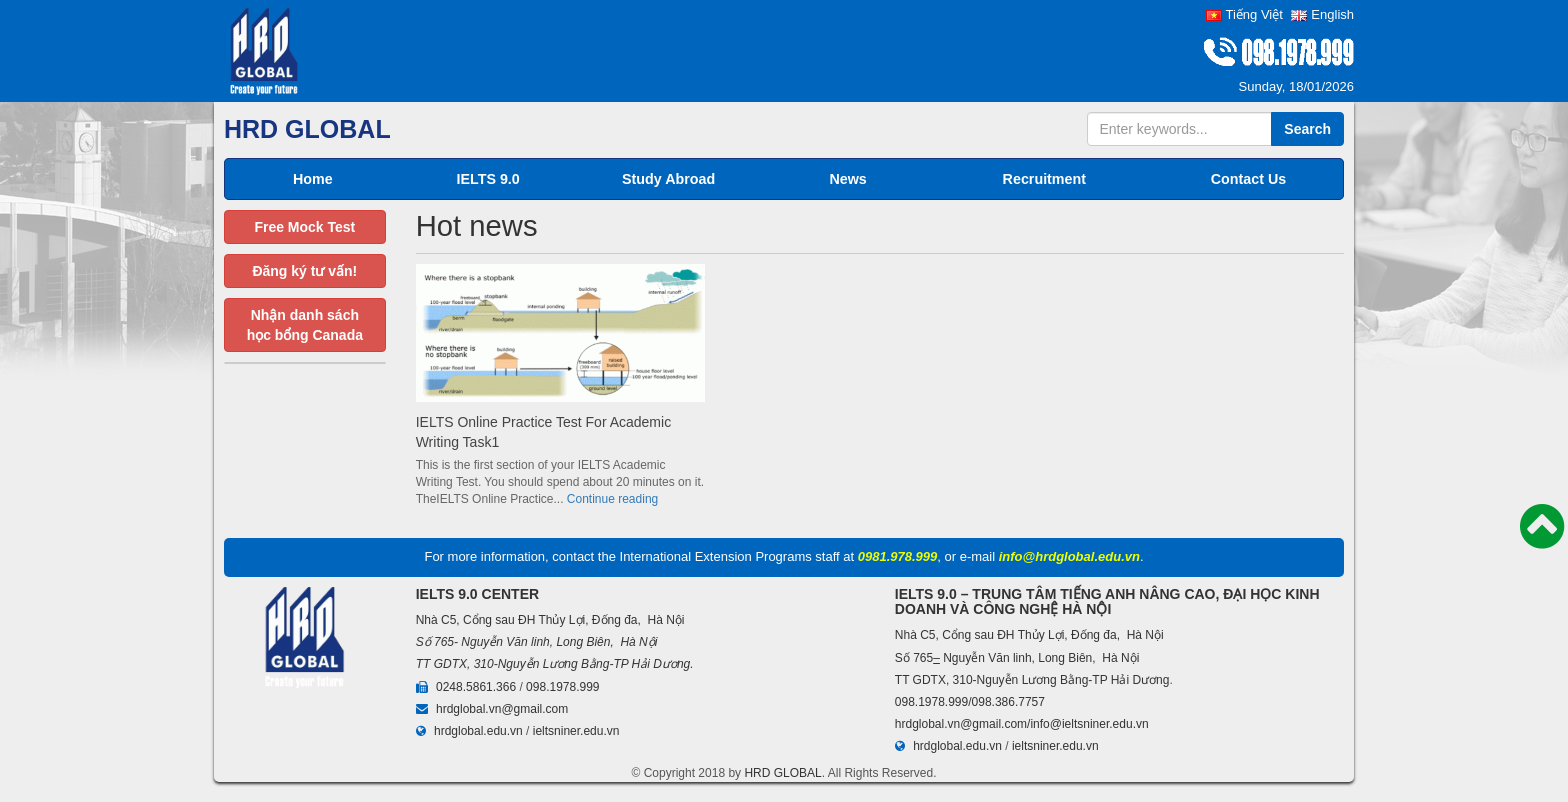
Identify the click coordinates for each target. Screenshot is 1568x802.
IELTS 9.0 (487, 179)
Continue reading (612, 499)
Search (1307, 129)
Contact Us (1248, 179)
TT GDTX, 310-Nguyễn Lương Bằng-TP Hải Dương (553, 664)
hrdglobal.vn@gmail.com (502, 709)
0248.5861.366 (476, 687)
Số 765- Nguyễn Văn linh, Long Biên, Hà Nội (537, 642)
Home (313, 179)
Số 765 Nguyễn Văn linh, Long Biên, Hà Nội (1017, 658)
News (847, 179)
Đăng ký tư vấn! (304, 271)
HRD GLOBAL (782, 773)
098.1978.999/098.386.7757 (970, 702)
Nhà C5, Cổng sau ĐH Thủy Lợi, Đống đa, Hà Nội (550, 620)
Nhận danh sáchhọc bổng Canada (305, 325)
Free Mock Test (304, 227)
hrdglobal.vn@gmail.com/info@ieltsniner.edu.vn (1022, 724)
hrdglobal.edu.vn (478, 731)
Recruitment (1044, 179)
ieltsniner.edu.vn (576, 731)
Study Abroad (668, 179)
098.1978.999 (562, 687)
